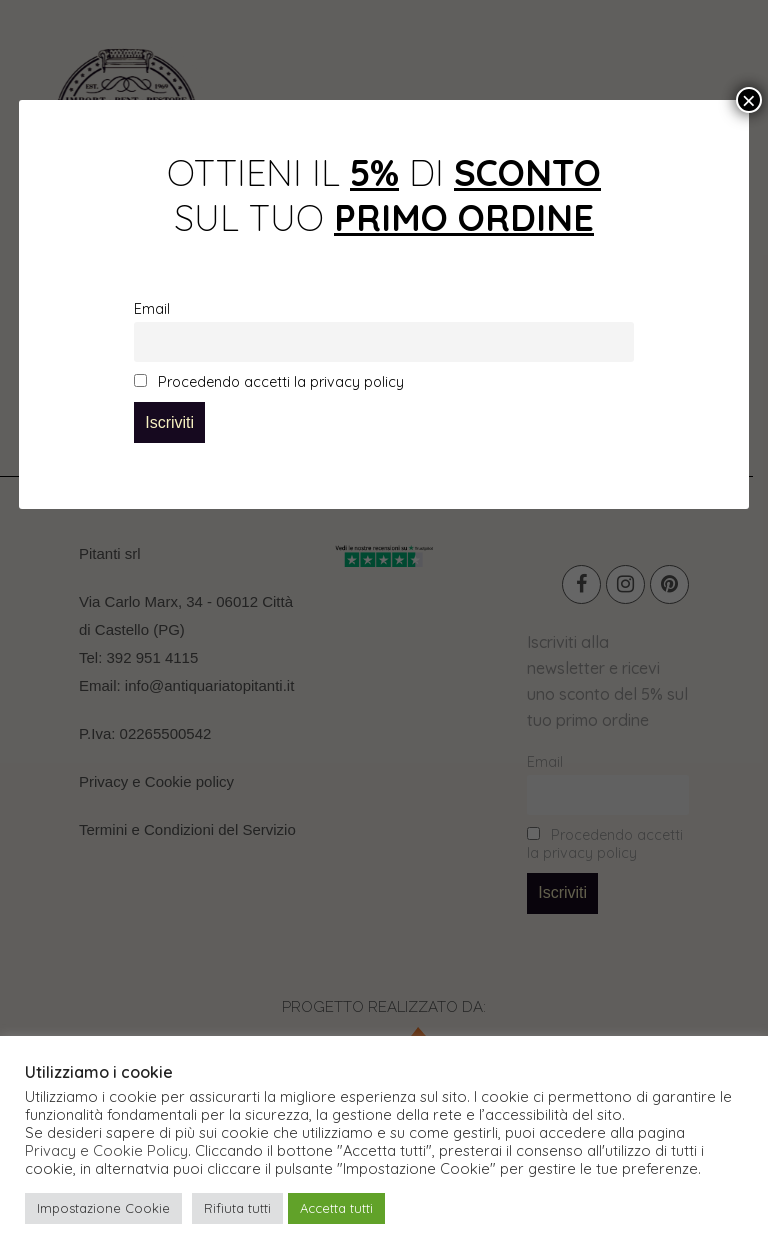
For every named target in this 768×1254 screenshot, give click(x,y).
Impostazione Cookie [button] (103, 1208)
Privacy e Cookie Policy (106, 1151)
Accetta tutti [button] (336, 1208)
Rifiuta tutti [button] (237, 1208)
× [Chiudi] (749, 100)
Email (152, 309)
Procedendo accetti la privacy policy (269, 382)
